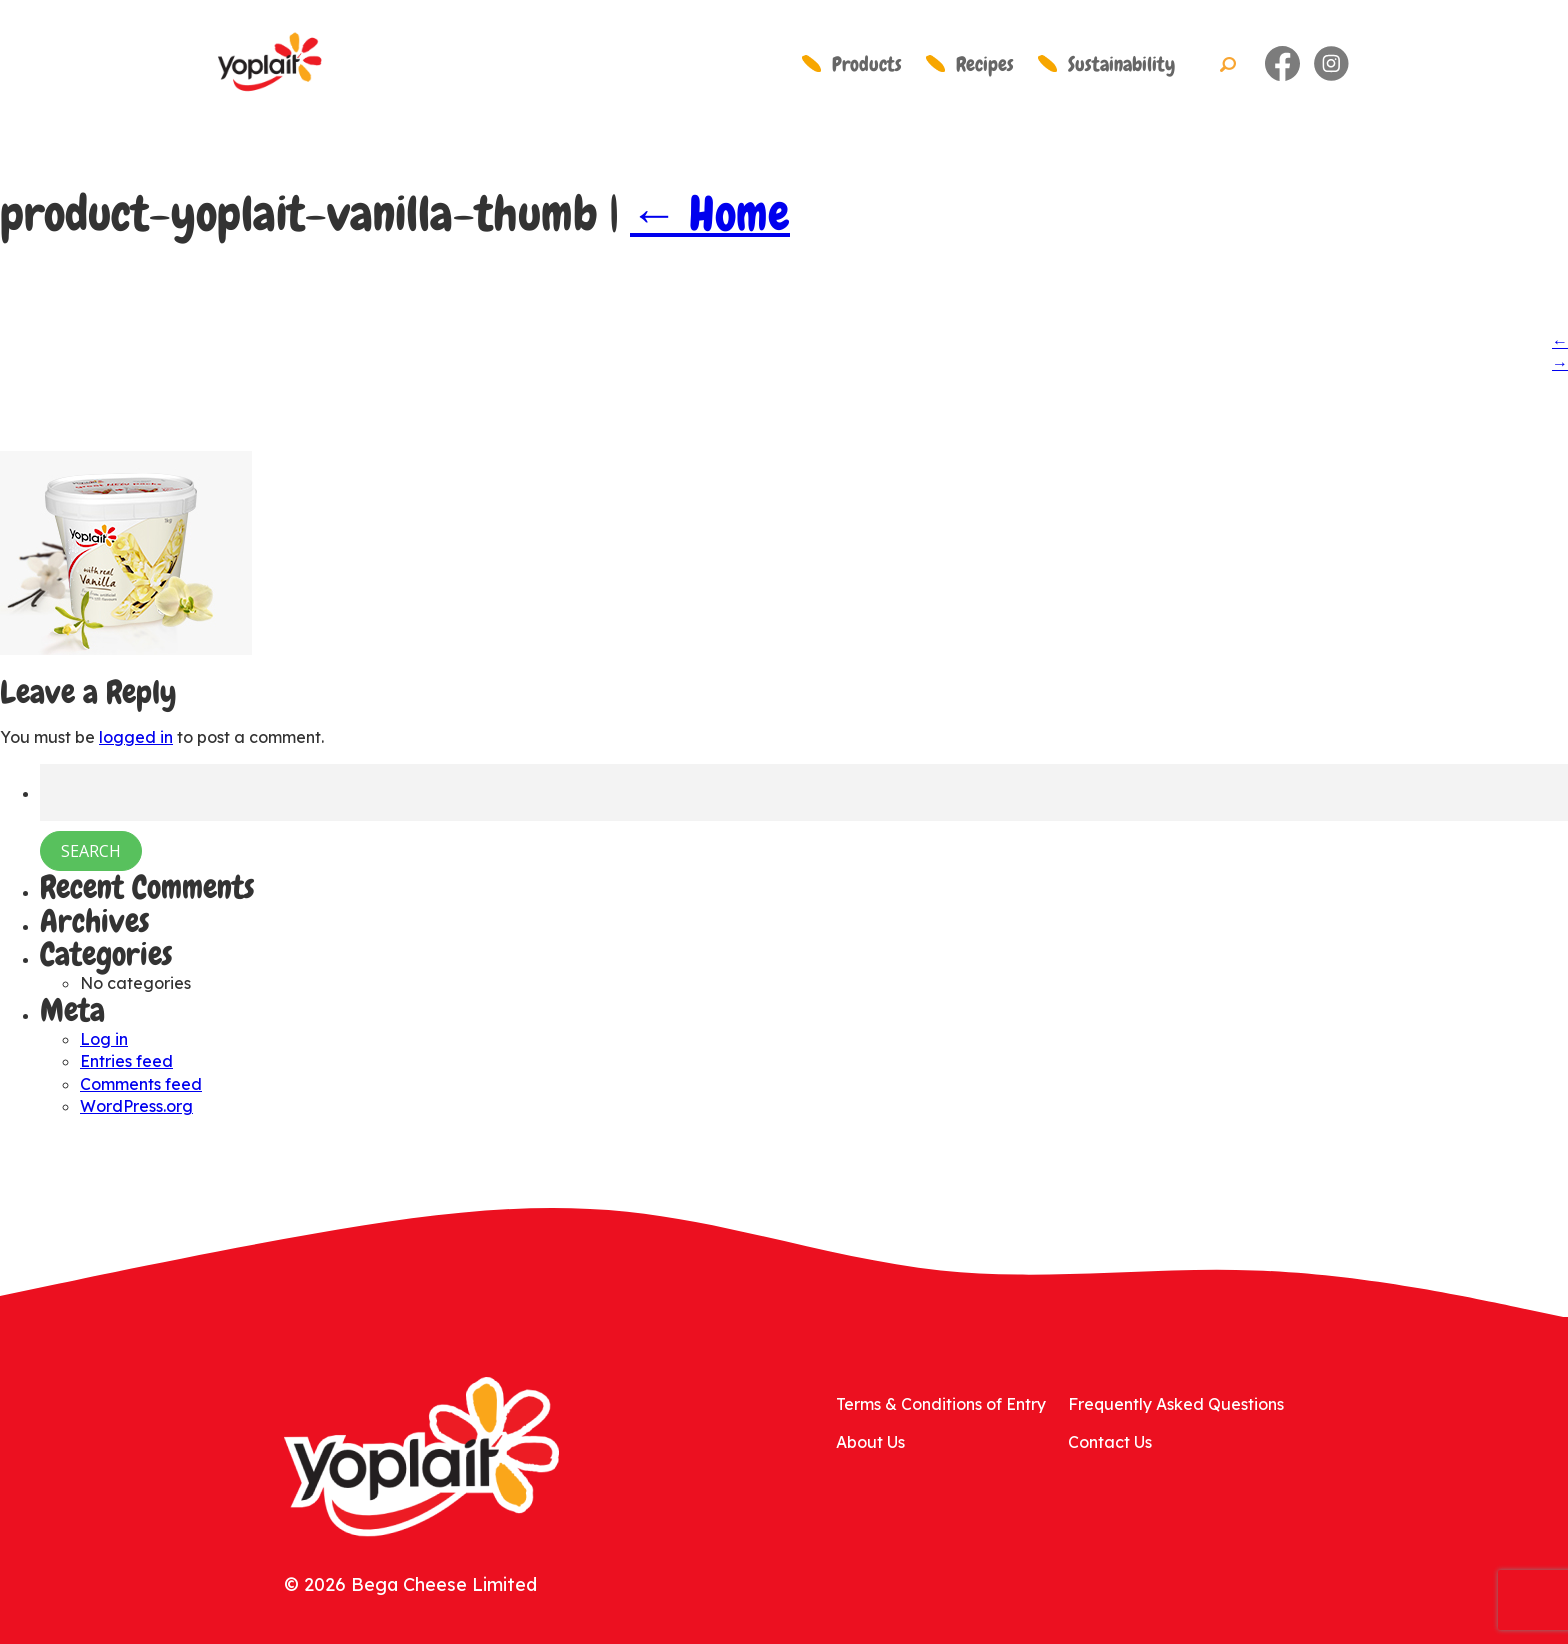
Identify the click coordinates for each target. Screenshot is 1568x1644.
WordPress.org (136, 1106)
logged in (136, 737)
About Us (870, 1442)
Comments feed (141, 1084)
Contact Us (1110, 1442)
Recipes (985, 64)
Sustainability (1121, 64)
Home (710, 214)
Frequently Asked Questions (1176, 1404)
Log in (104, 1039)
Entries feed (126, 1061)
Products (867, 64)
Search (1227, 65)
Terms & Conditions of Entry (941, 1404)
